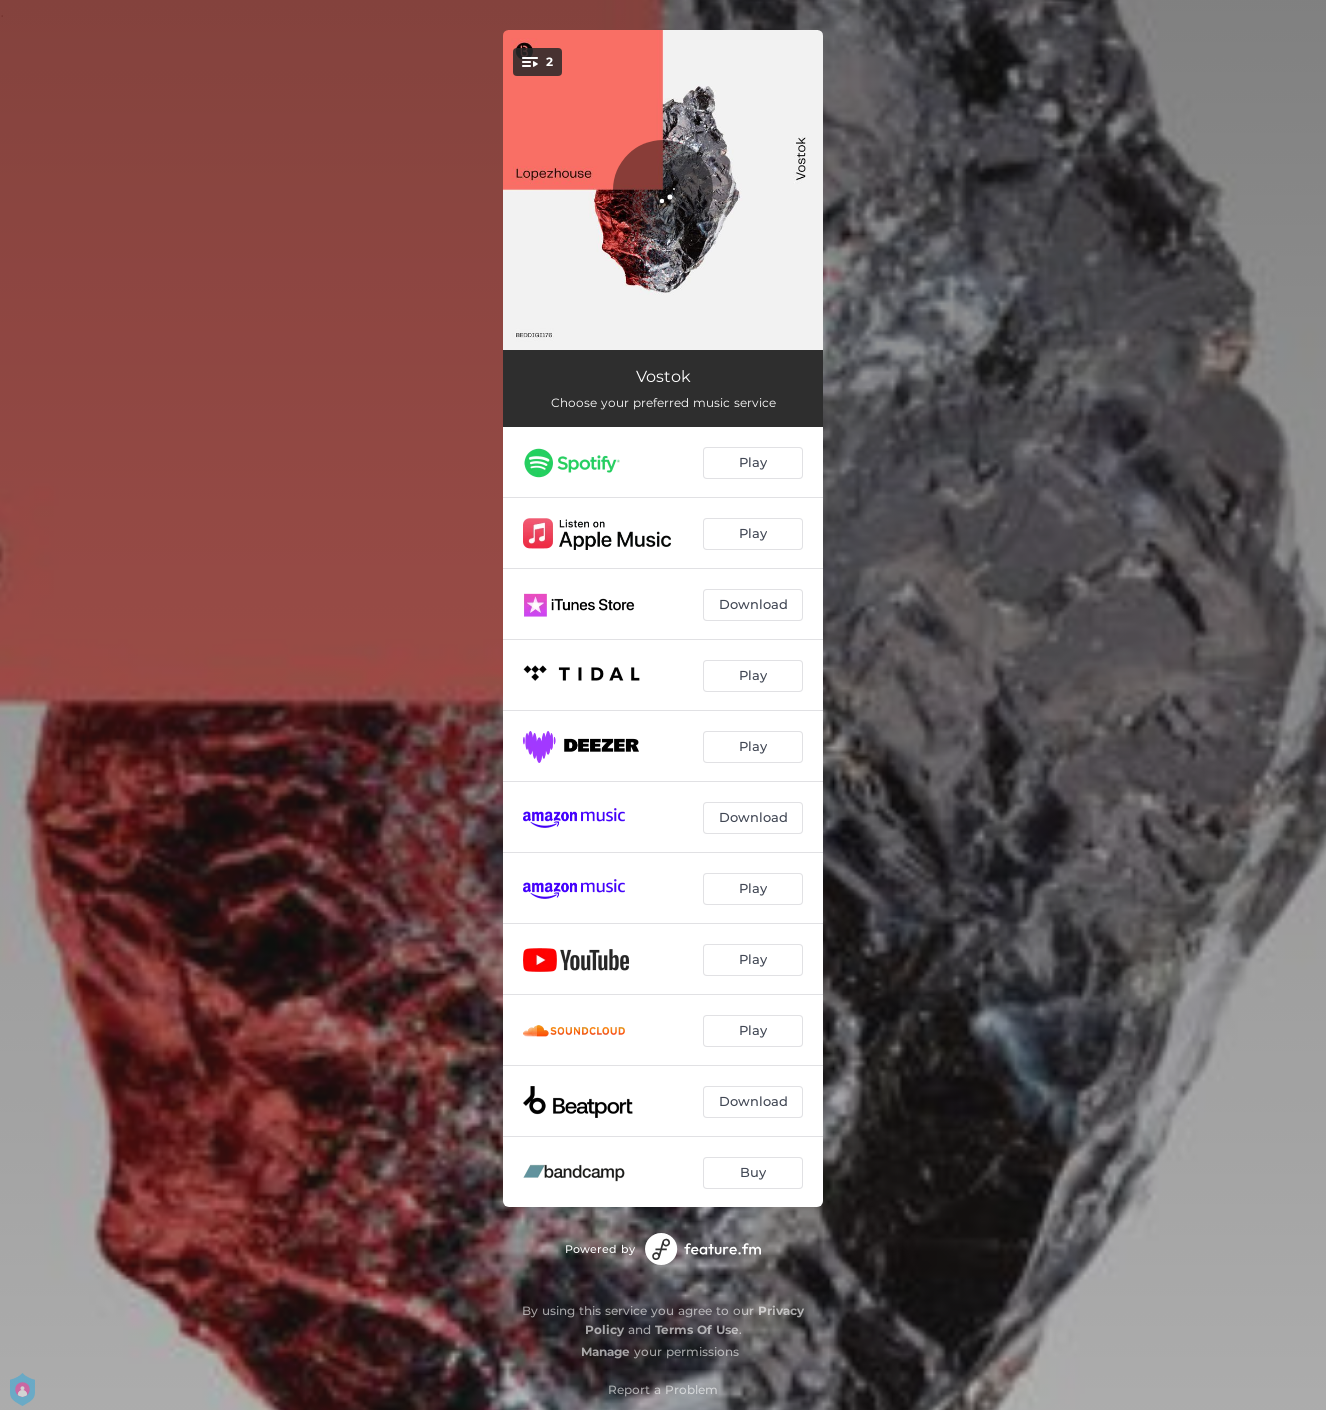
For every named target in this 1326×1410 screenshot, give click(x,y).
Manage (605, 1351)
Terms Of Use (697, 1329)
